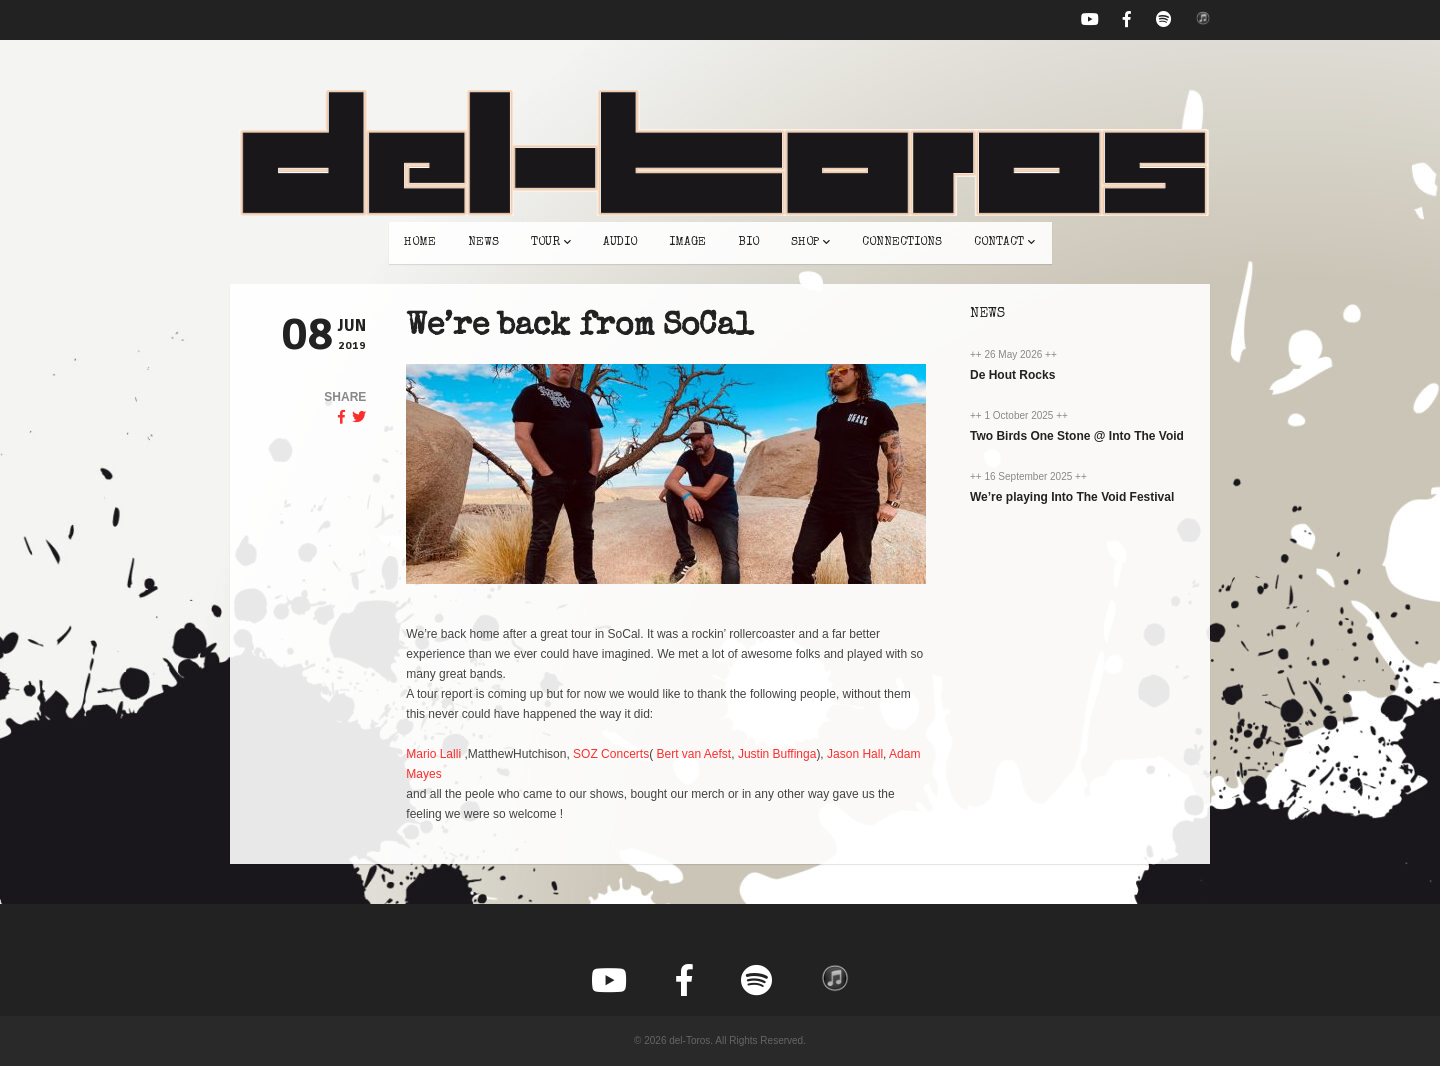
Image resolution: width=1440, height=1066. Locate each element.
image (687, 243)
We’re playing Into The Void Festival (1072, 497)
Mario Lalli (433, 754)
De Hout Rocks (1012, 375)
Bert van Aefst (693, 754)
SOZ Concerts (611, 754)
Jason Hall (855, 754)
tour (551, 243)
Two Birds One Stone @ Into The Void (1077, 436)
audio (620, 243)
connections (902, 243)
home (420, 243)
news (483, 243)
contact (1004, 243)
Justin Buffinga (777, 754)
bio (748, 243)
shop (810, 243)
